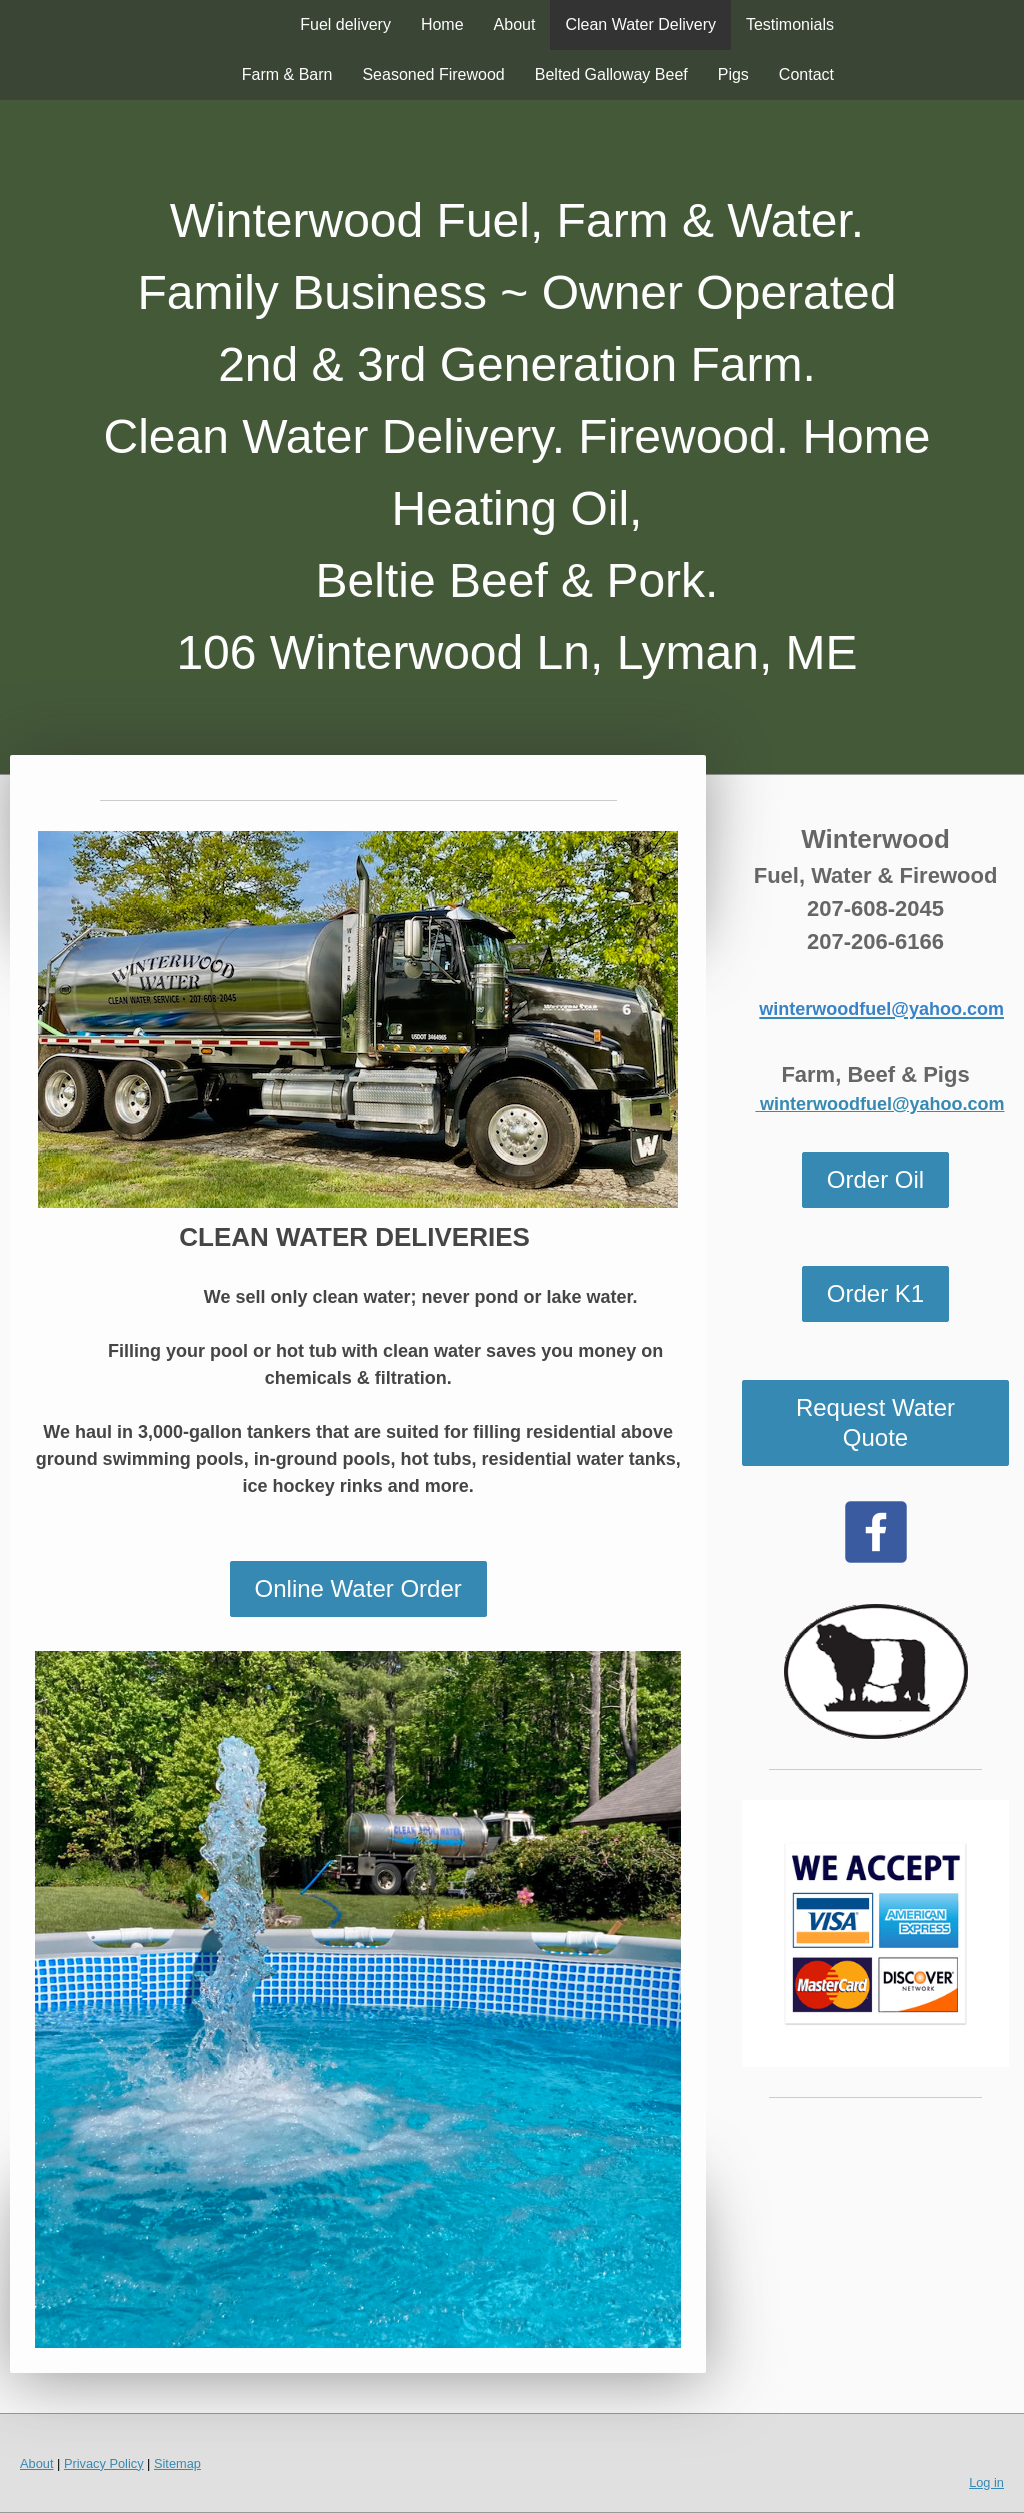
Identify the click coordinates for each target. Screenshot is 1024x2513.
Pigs (733, 74)
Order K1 (875, 1293)
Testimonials (790, 24)
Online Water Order (358, 1588)
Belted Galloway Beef (611, 74)
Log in (986, 2482)
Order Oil (875, 1179)
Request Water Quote (875, 1422)
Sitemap (177, 2463)
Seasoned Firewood (433, 74)
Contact (806, 74)
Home (442, 24)
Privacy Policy (104, 2463)
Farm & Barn (287, 74)
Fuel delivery (345, 24)
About (515, 24)
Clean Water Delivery (640, 24)
